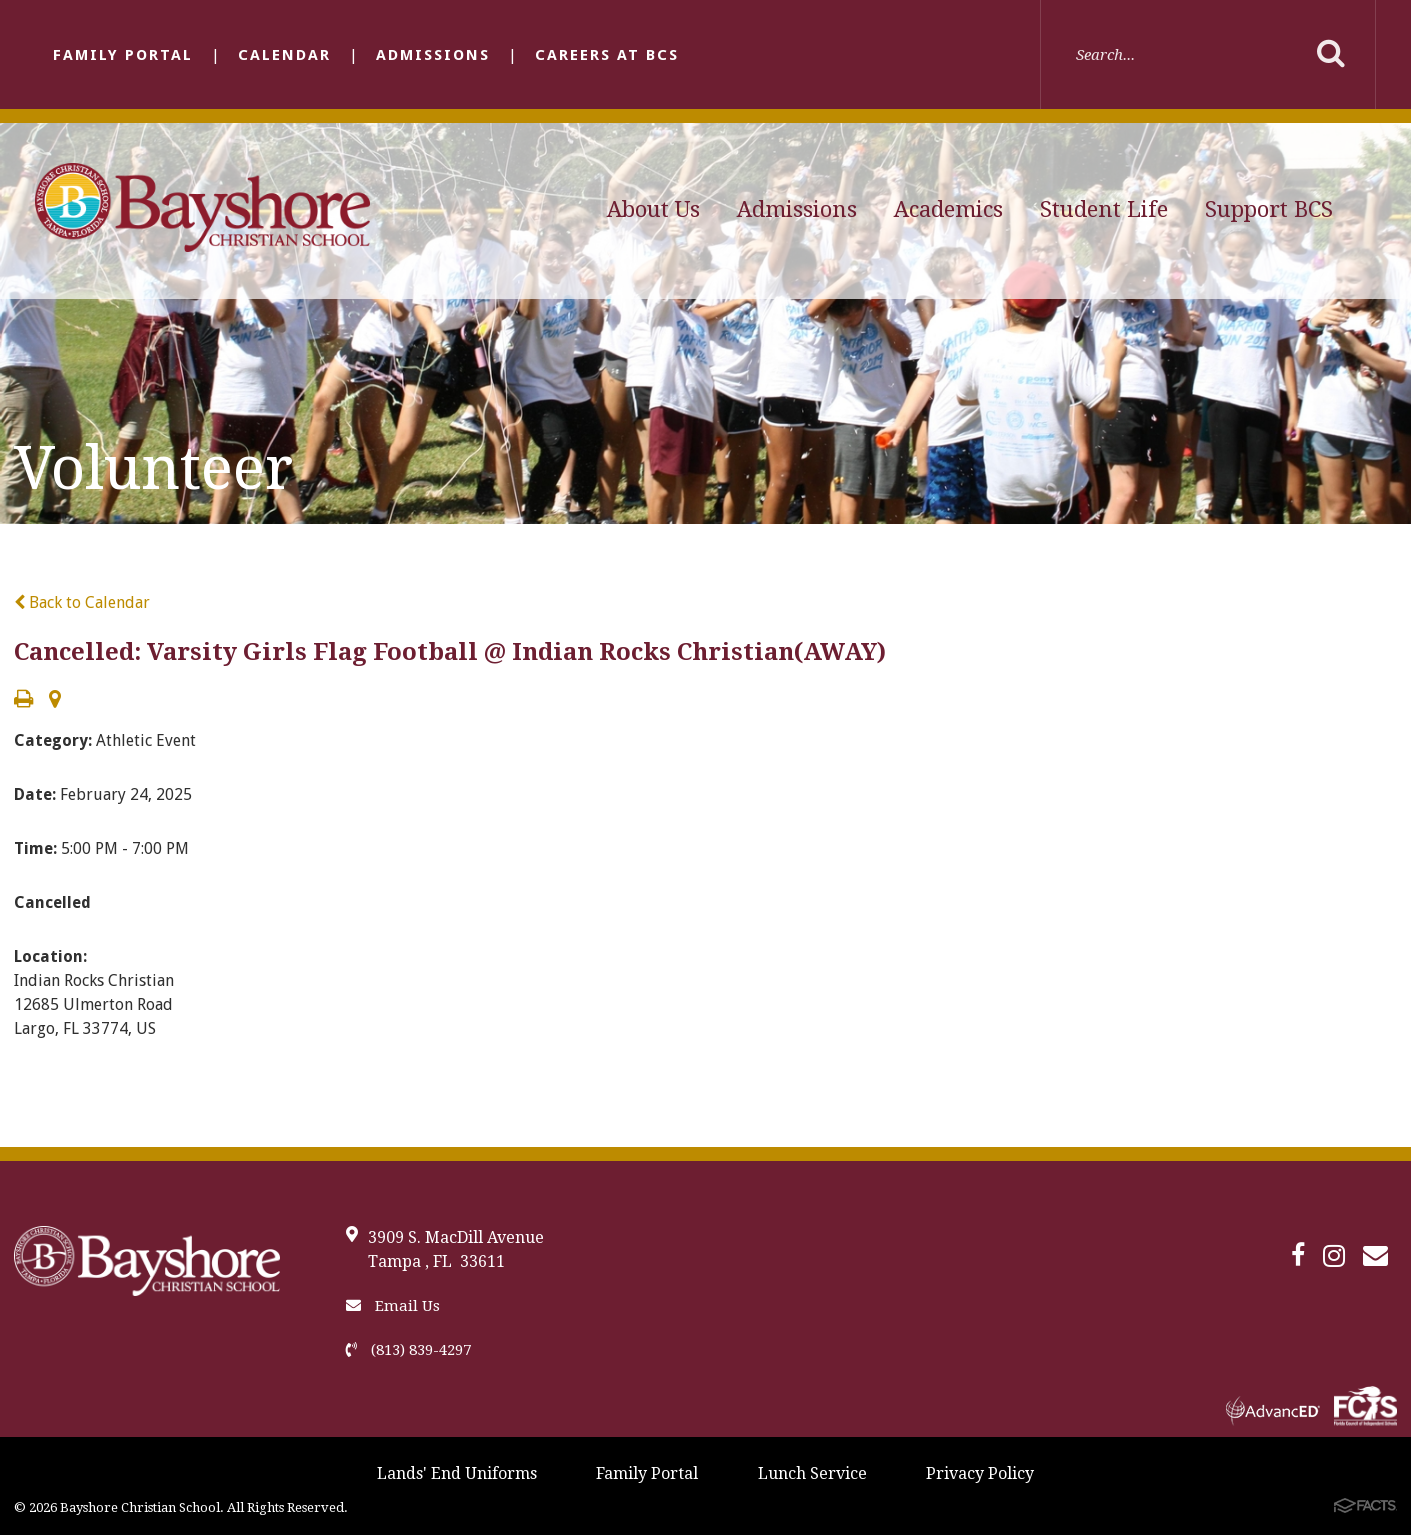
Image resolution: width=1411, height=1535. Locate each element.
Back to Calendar (82, 602)
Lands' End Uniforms (457, 1473)
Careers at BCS (607, 55)
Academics (948, 209)
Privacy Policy (980, 1473)
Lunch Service (812, 1473)
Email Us (393, 1306)
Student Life (1104, 209)
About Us (653, 209)
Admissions (433, 55)
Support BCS (1269, 209)
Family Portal (123, 55)
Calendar (284, 55)
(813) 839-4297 (408, 1350)
